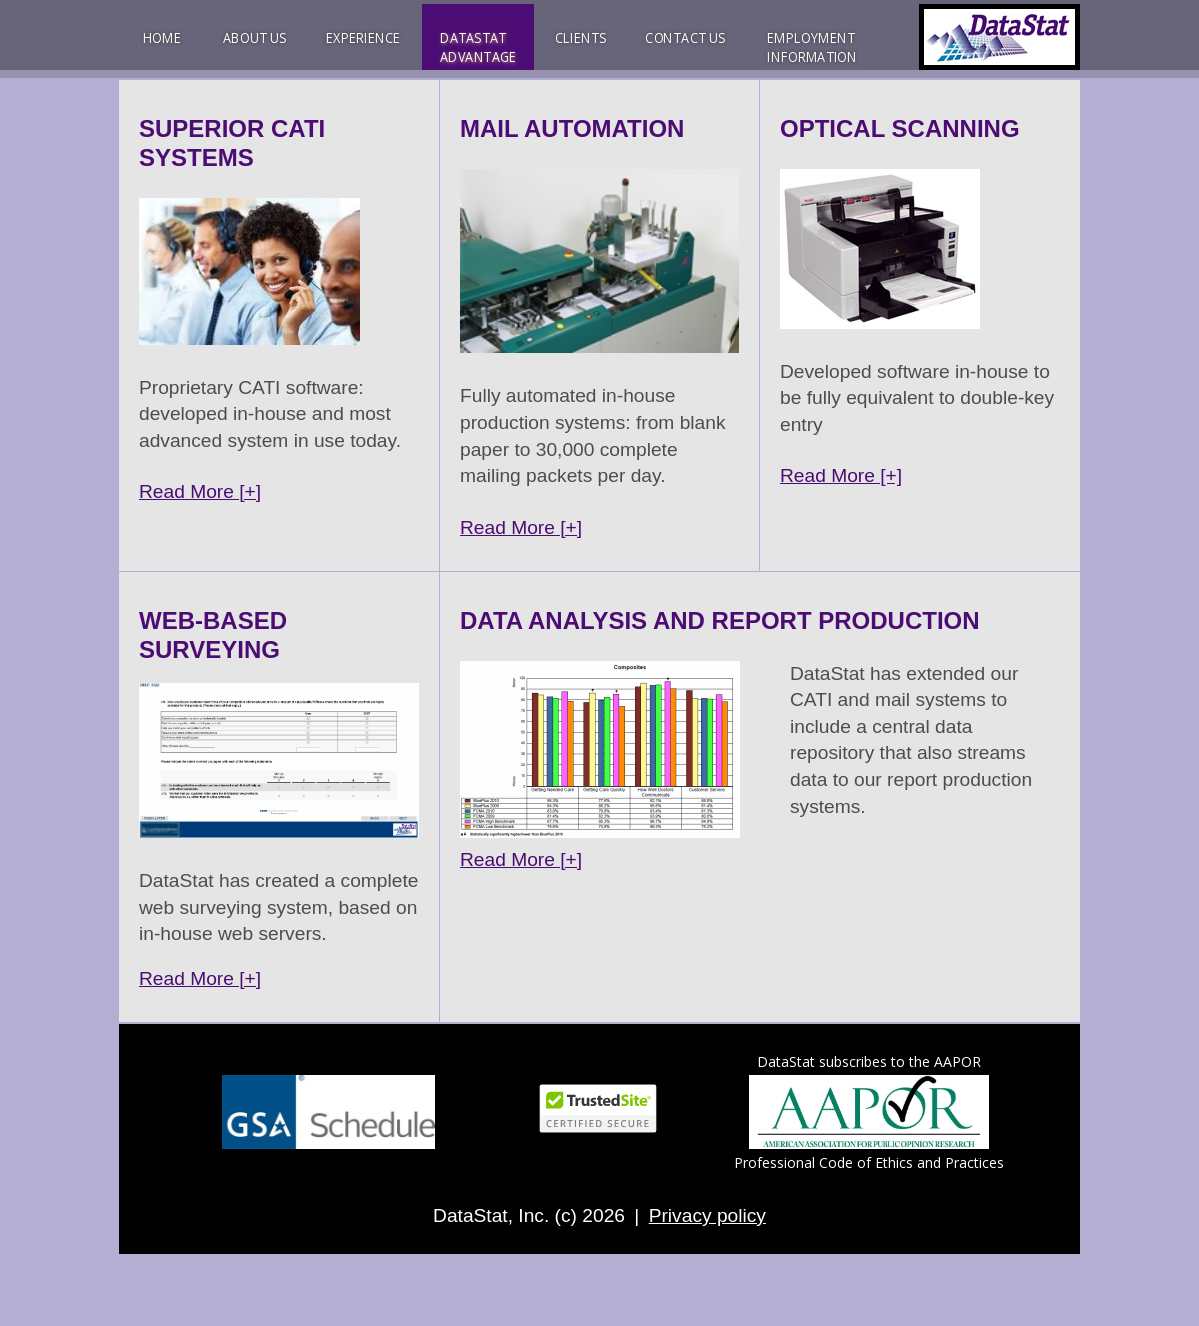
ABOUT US (255, 37)
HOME (162, 37)
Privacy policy (707, 1215)
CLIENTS (580, 37)
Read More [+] (200, 491)
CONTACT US (685, 37)
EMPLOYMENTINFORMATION (812, 47)
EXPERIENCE (363, 37)
